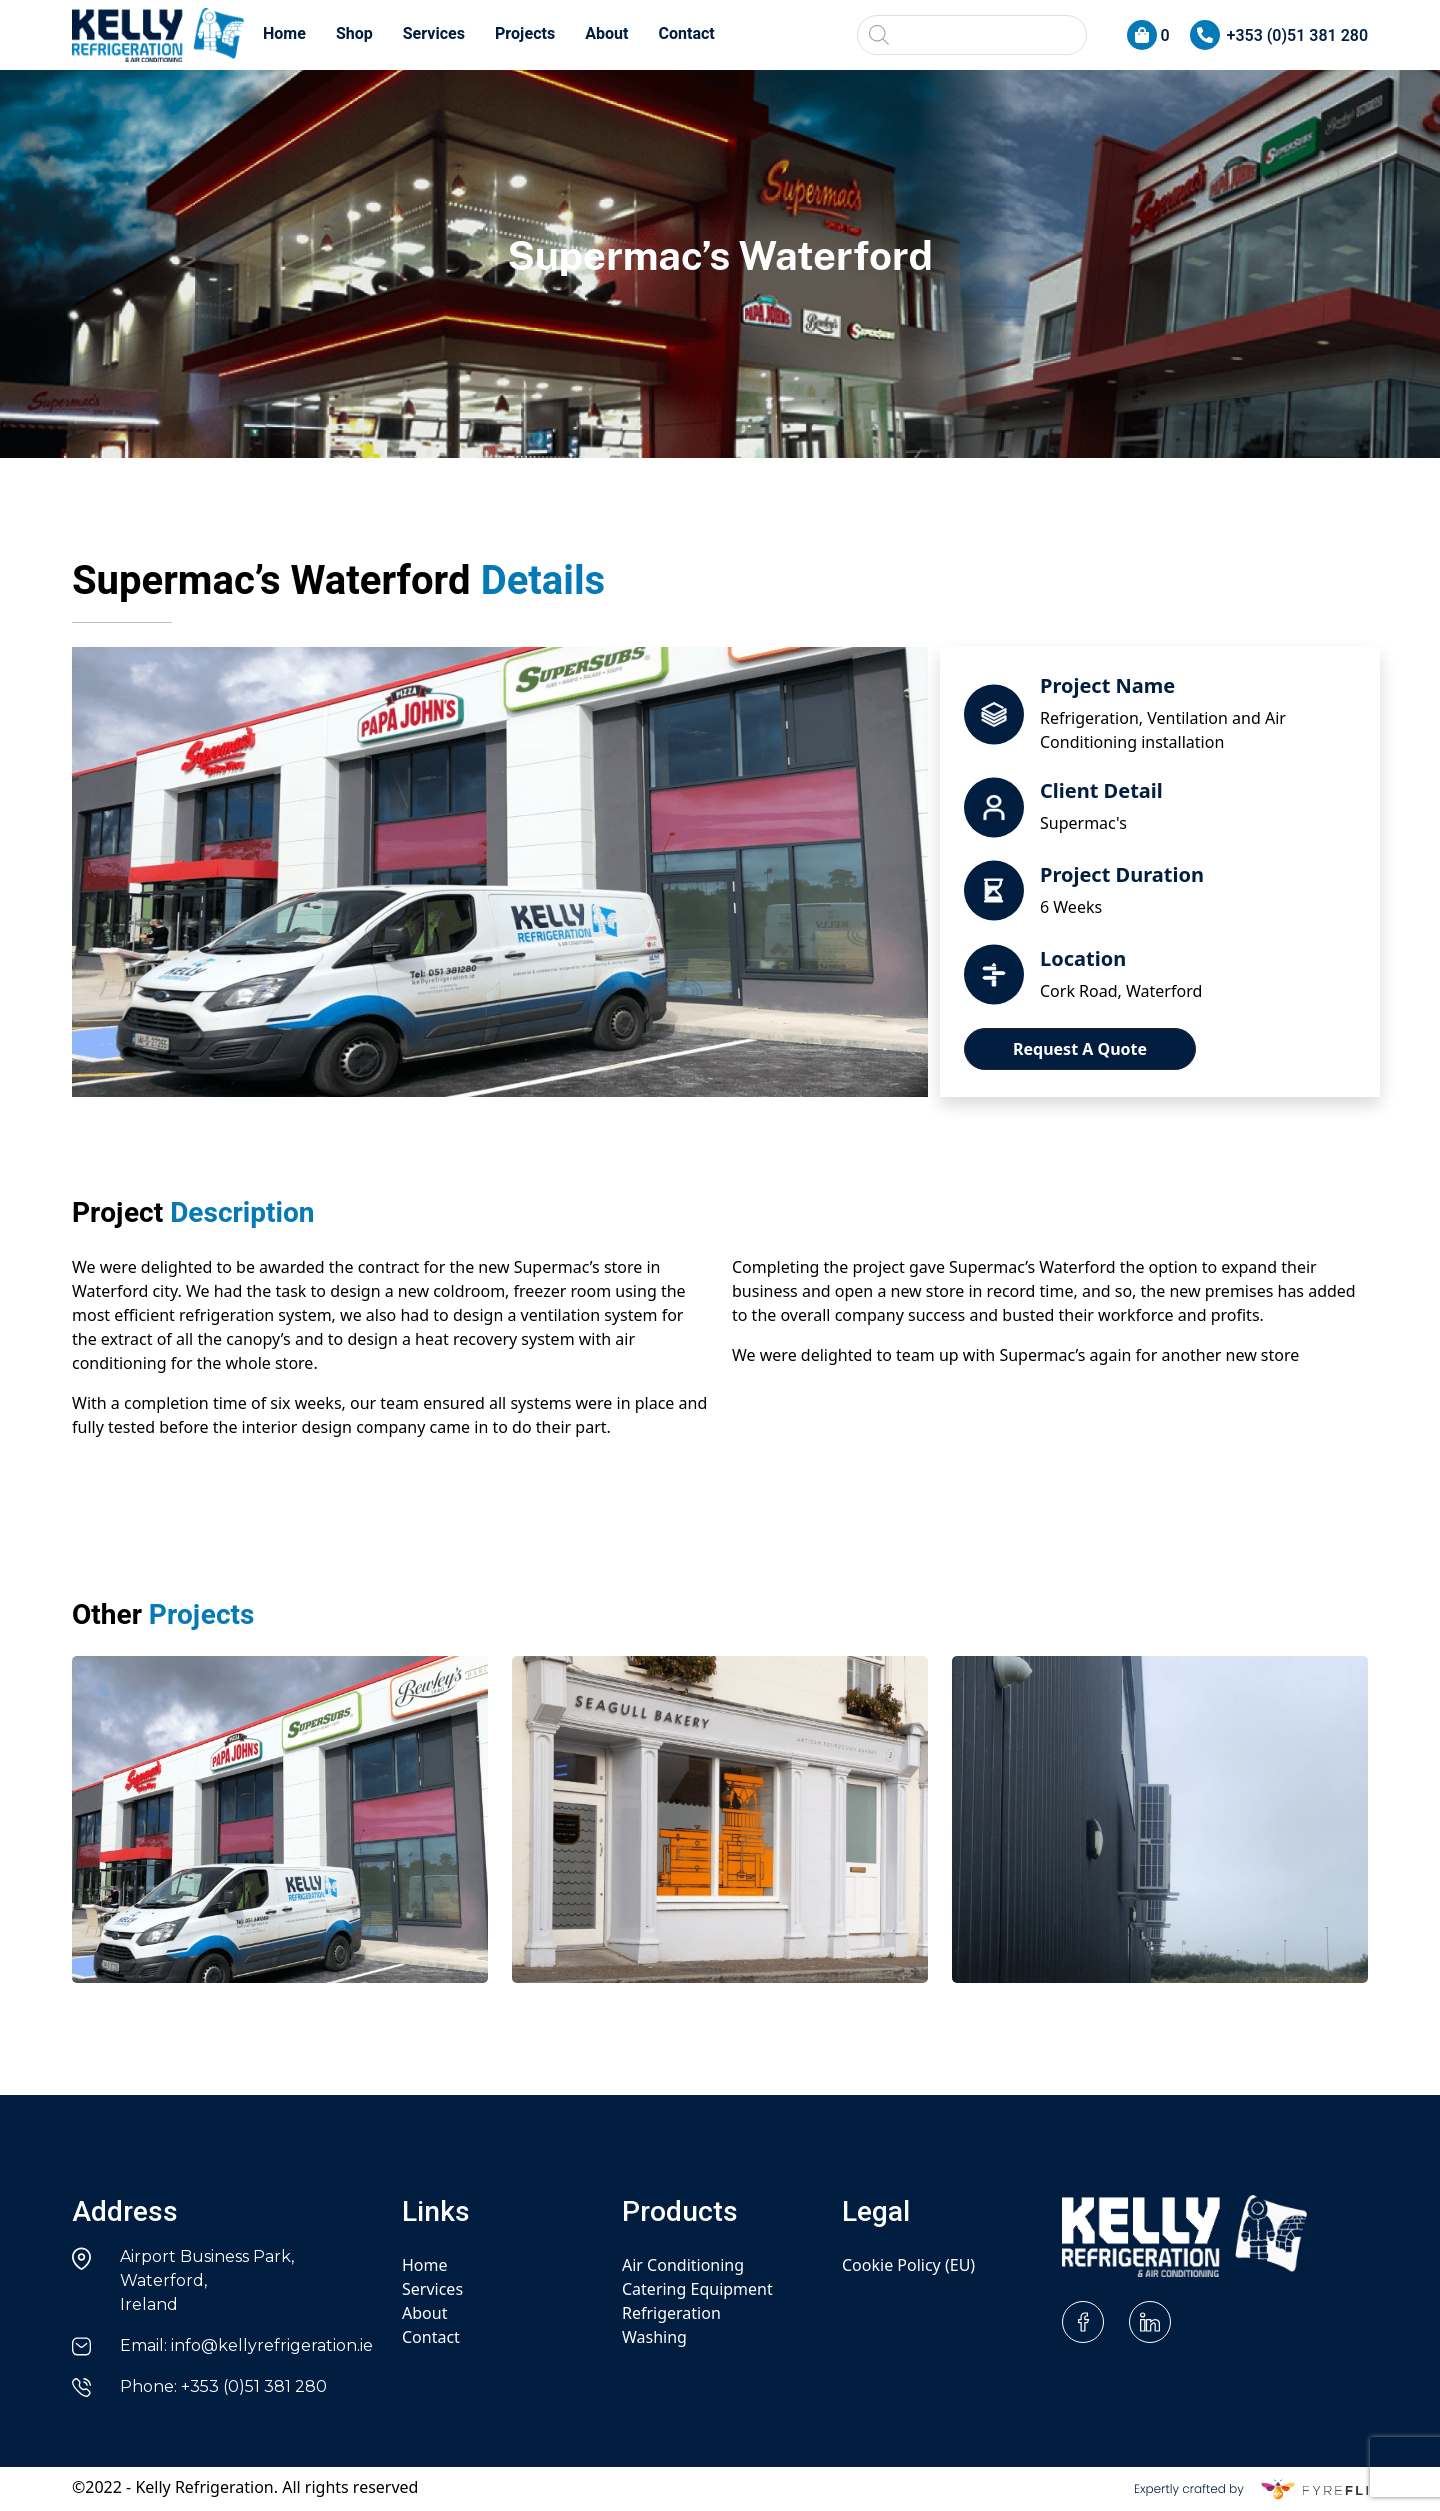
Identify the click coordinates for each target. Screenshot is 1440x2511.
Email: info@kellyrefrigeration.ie (246, 2345)
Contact (687, 34)
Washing (654, 2337)
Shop (354, 34)
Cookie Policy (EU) (908, 2265)
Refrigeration (671, 2313)
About (606, 34)
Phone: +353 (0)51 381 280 (223, 2386)
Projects (525, 34)
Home (284, 34)
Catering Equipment (697, 2289)
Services (434, 34)
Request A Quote (1080, 1049)
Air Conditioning (683, 2265)
